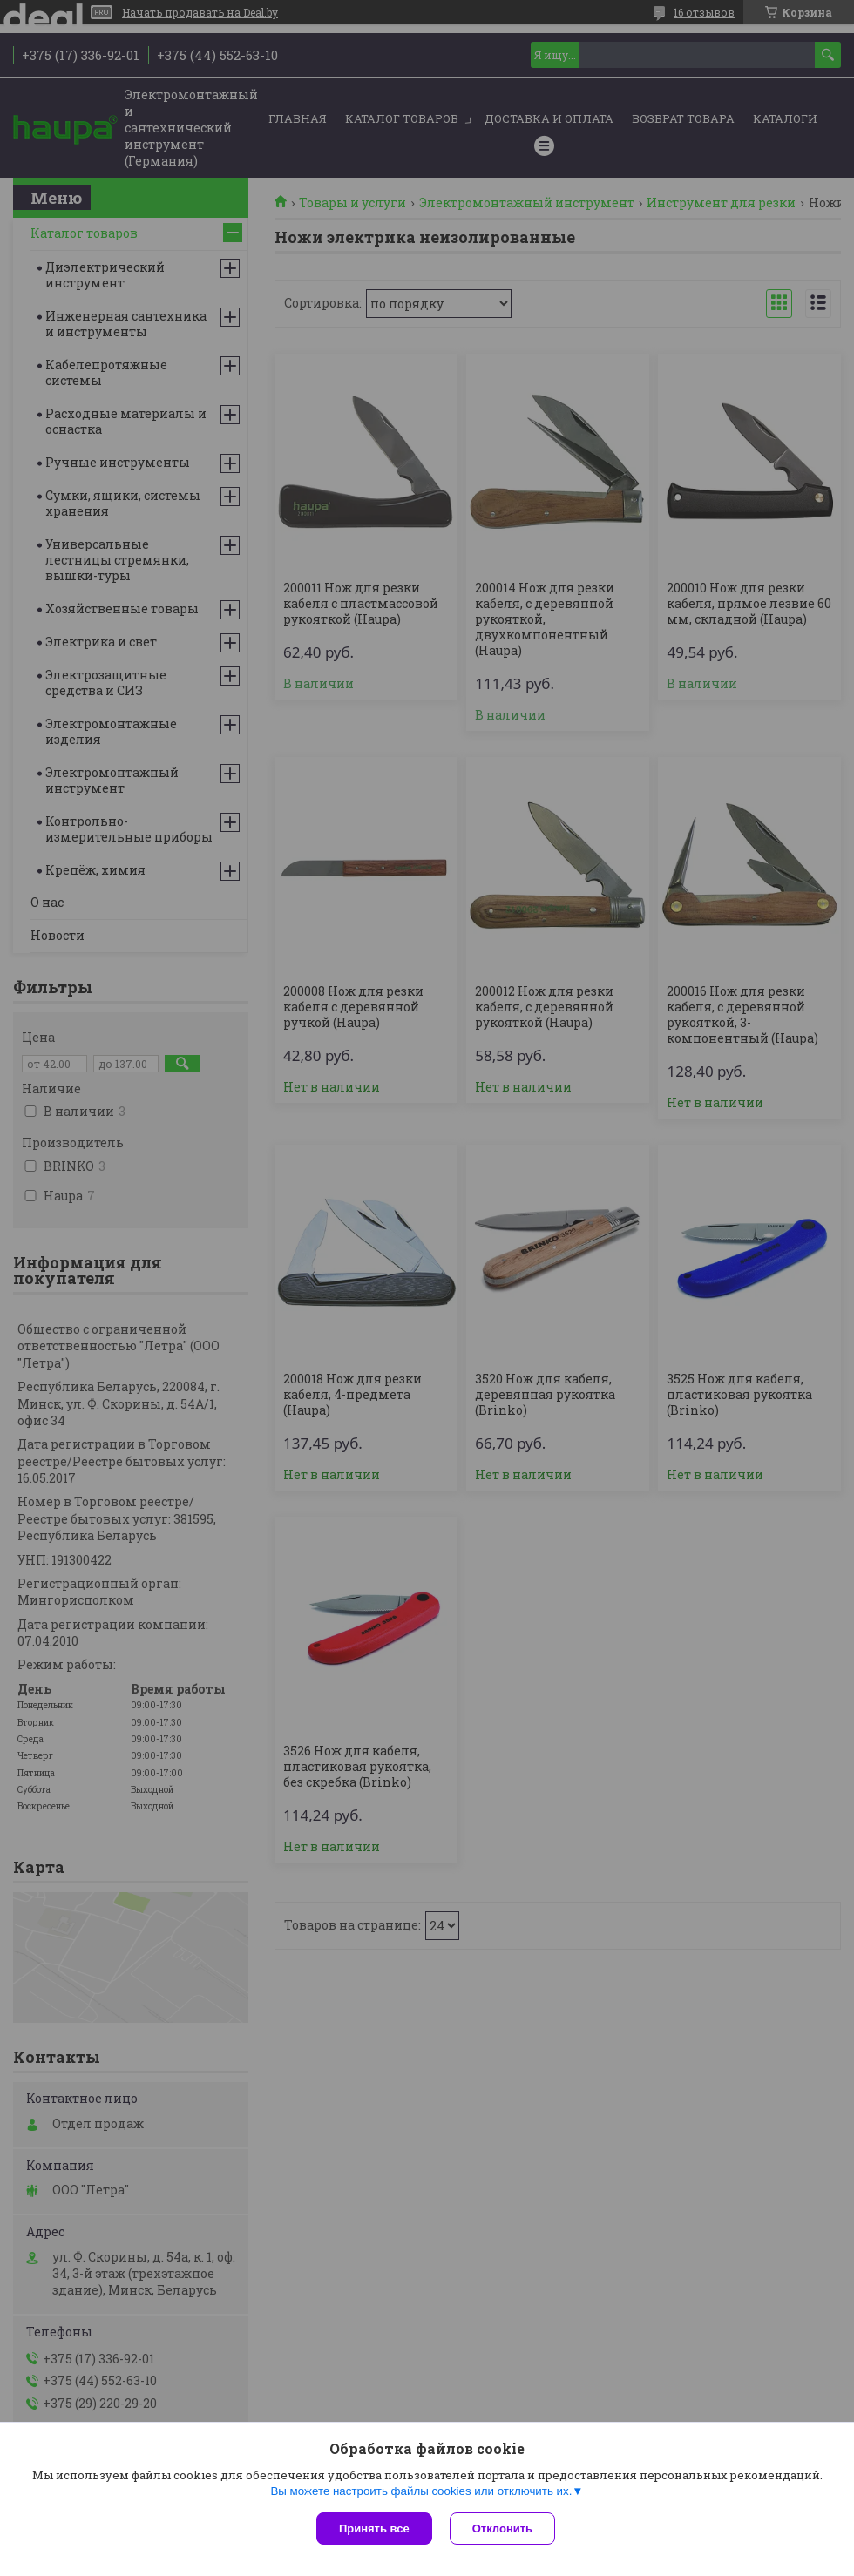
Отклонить (502, 2528)
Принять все (374, 2528)
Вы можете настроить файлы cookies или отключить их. (421, 2491)
